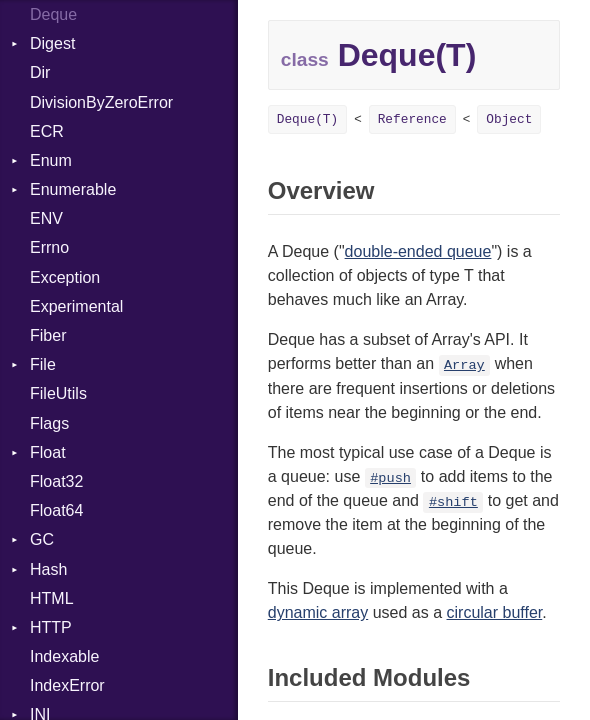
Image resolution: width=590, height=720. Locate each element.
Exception (65, 277)
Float (48, 452)
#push (390, 478)
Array (464, 365)
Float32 (56, 481)
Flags (49, 423)
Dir (40, 72)
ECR (47, 131)
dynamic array (318, 612)
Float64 (56, 510)
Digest (52, 43)
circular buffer (495, 612)
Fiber (48, 335)
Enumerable (73, 189)
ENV (46, 218)
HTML (52, 598)
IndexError (67, 685)
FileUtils (58, 393)
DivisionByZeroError (101, 102)
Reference (412, 119)
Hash (48, 569)
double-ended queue (418, 251)
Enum (51, 160)
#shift (453, 502)
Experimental (76, 306)
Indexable (64, 656)
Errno (49, 247)
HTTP (51, 627)
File (43, 364)
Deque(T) (307, 119)
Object (509, 119)
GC (42, 539)
